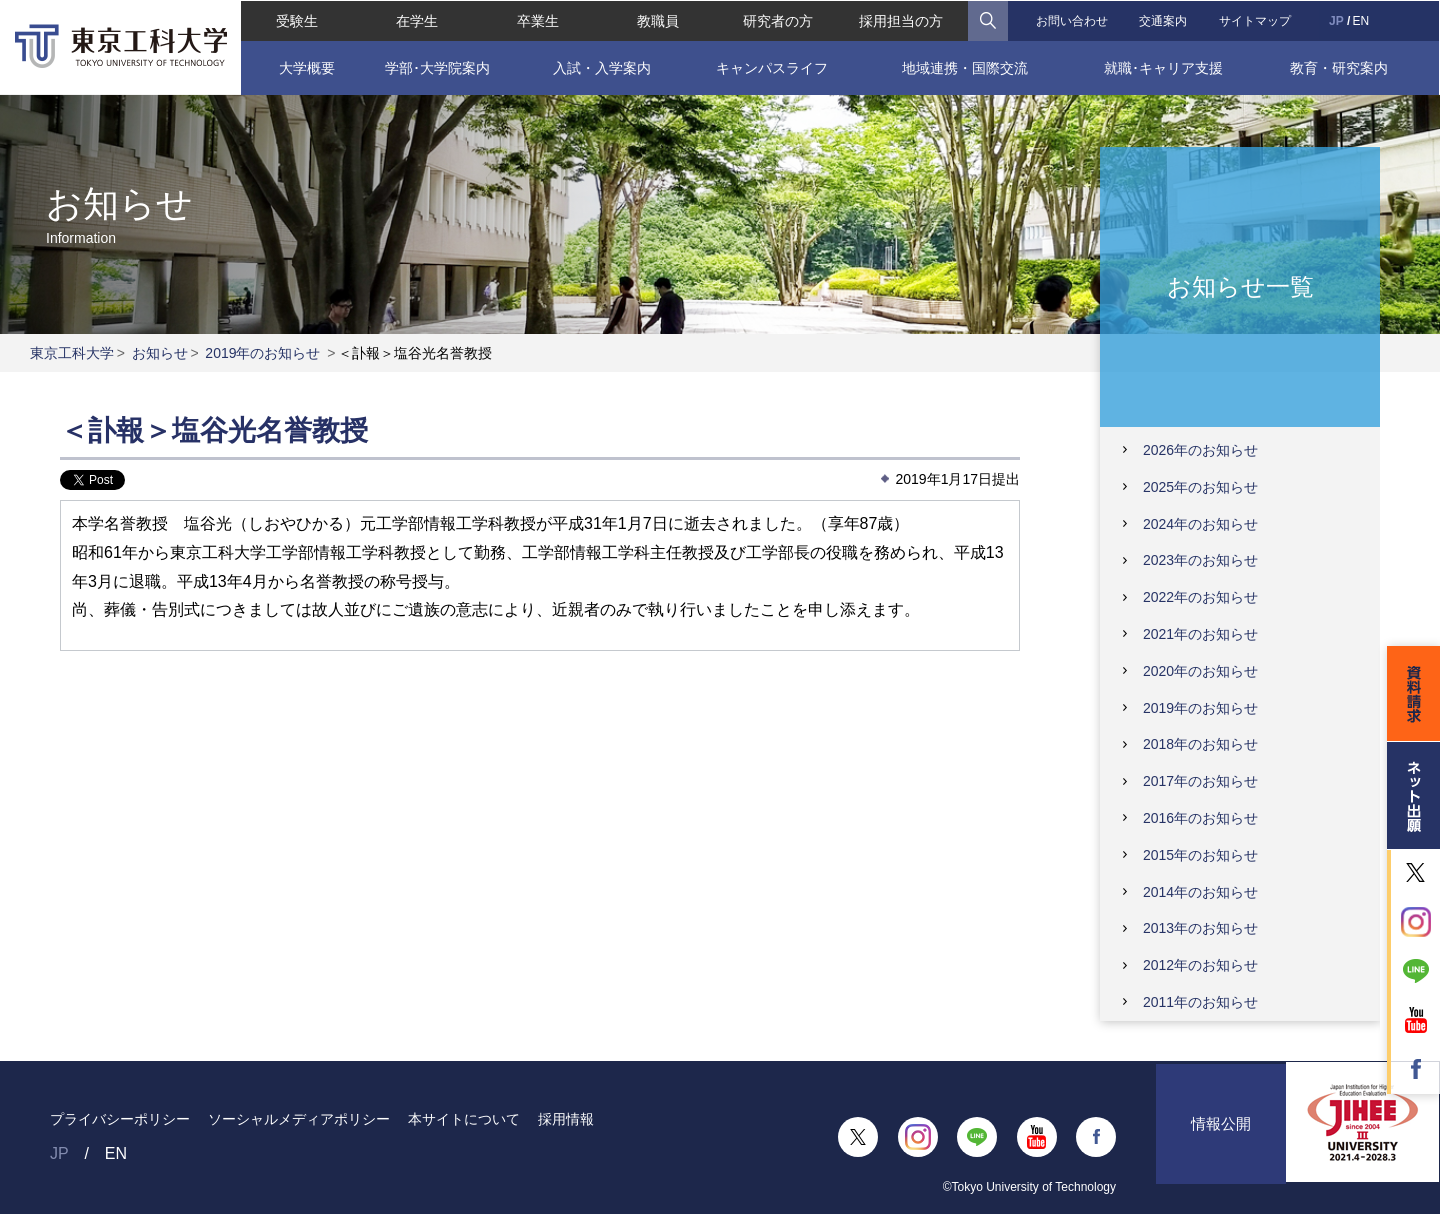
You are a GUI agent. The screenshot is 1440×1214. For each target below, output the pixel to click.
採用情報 (566, 1119)
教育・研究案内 (1340, 67)
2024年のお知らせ (1200, 524)
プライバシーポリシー (120, 1119)
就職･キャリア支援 (1164, 67)
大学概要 (305, 67)
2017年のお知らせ (1200, 781)
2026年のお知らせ (1200, 450)
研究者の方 (778, 20)
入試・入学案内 (601, 67)
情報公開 (1221, 1136)
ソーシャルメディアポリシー (299, 1119)
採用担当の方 (901, 20)
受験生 (296, 20)
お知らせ (160, 353)
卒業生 (537, 20)
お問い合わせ (1072, 20)
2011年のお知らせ (1200, 1002)
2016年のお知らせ (1200, 818)
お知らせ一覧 (1240, 285)
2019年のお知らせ (262, 353)
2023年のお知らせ (1200, 560)
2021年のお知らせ (1200, 634)
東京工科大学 (72, 353)
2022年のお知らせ (1200, 597)
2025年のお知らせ (1200, 487)
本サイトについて (464, 1119)
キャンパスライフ (772, 67)
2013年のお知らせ (1200, 928)
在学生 (417, 20)
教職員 (658, 20)
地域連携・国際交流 (965, 67)
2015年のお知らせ (1200, 855)
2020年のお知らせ (1200, 671)
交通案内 (1164, 20)
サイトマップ (1256, 20)
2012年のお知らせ (1200, 965)
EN (1361, 20)
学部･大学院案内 (436, 67)
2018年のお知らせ (1200, 744)
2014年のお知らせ (1200, 892)
